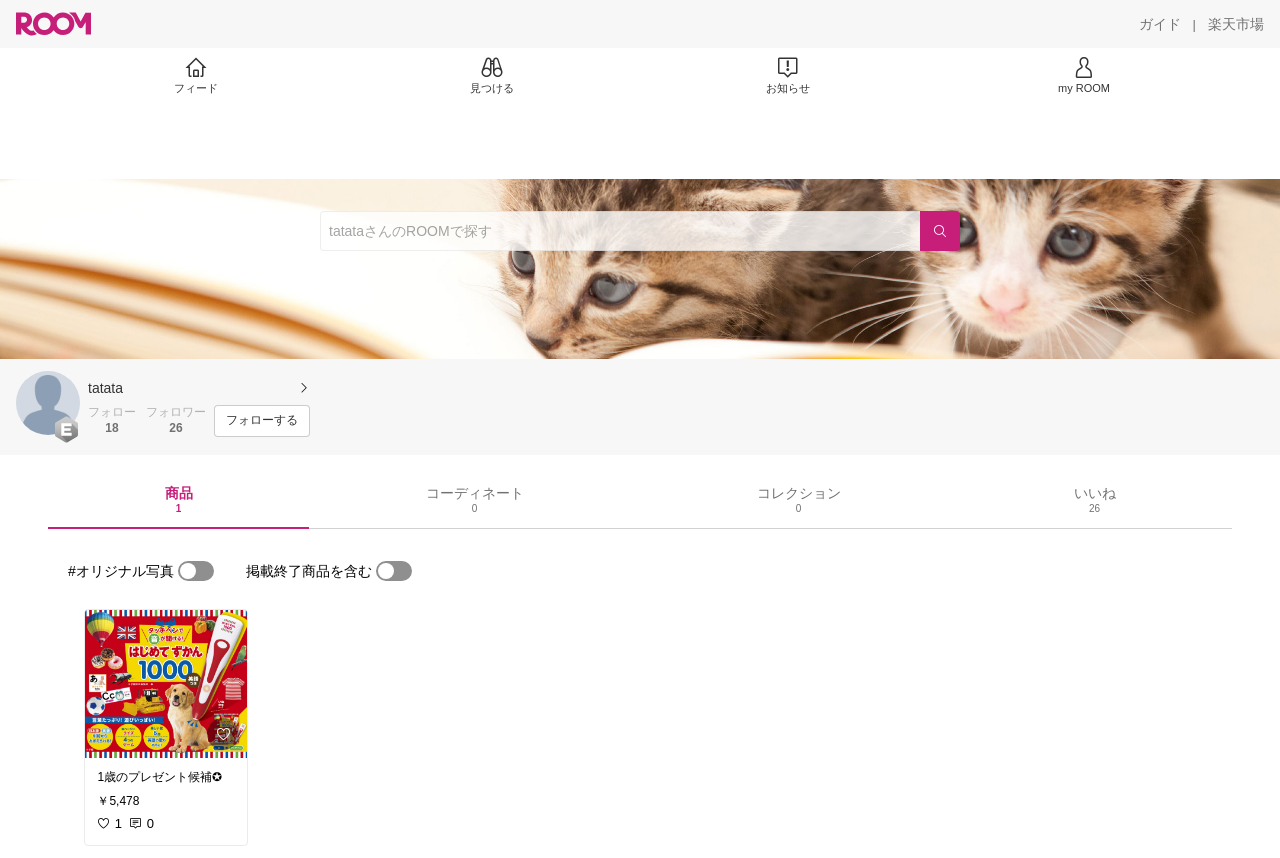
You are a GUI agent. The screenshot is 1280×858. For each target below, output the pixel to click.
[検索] (940, 231)
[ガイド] (1160, 24)
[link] (166, 684)
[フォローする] (262, 421)
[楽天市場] (1236, 24)
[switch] (196, 571)
